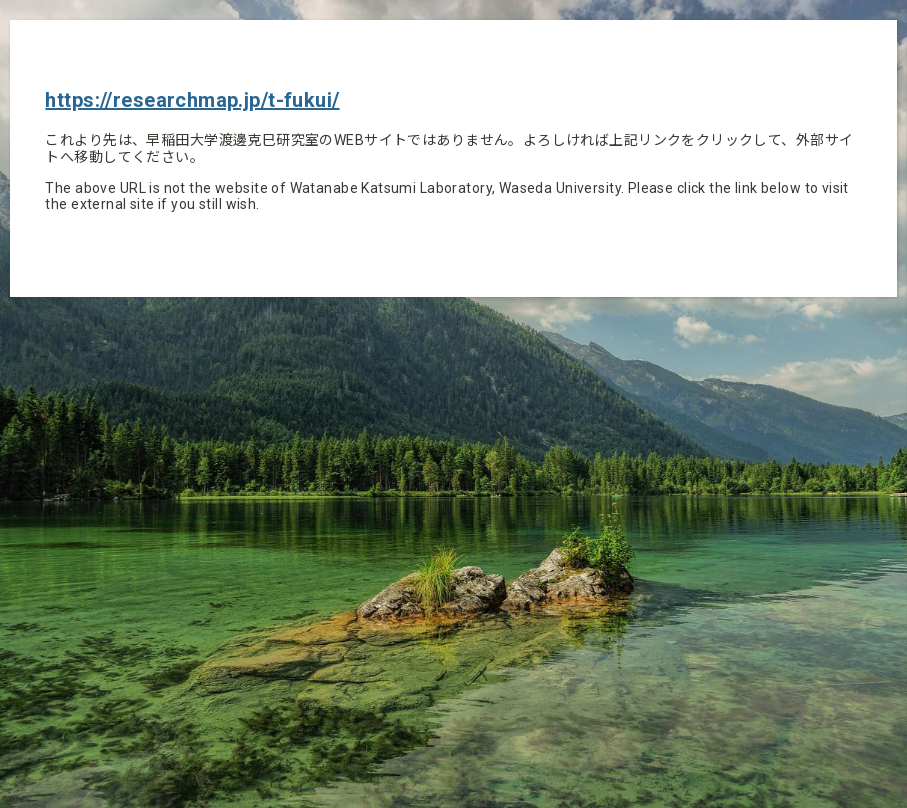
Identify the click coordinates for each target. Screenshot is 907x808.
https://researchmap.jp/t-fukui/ (192, 100)
